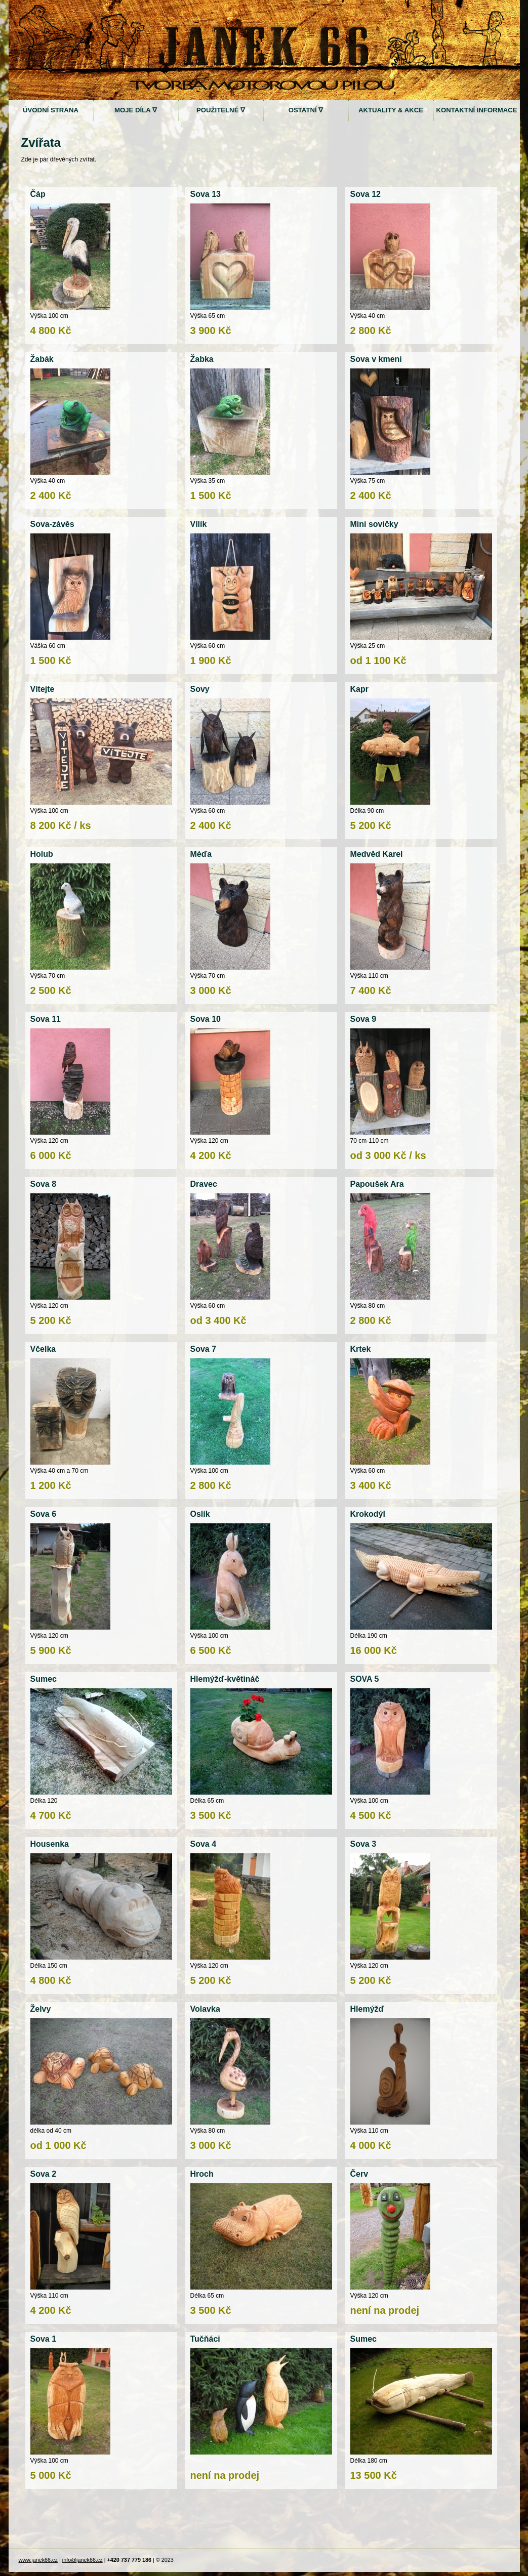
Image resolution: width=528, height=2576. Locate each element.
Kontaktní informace (476, 110)
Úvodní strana (50, 110)
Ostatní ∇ (306, 110)
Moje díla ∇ (135, 110)
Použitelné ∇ (220, 110)
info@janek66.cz (82, 2560)
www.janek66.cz (38, 2560)
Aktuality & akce (390, 110)
